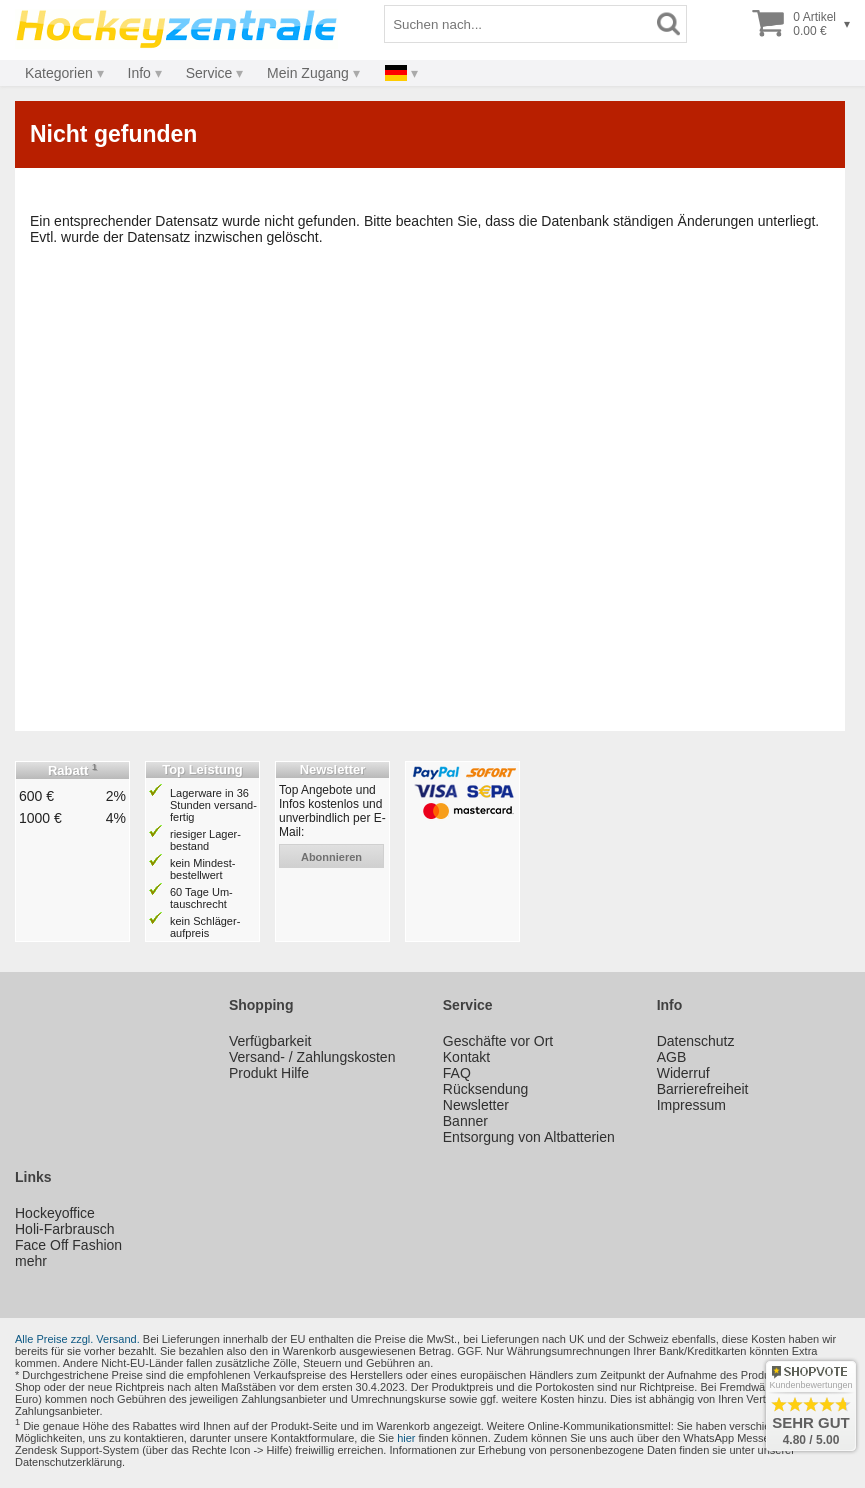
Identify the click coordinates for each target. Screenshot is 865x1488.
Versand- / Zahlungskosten (312, 1057)
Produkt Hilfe (269, 1073)
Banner (465, 1121)
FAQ (457, 1073)
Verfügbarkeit (270, 1041)
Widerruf (683, 1073)
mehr (31, 1261)
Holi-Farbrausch (65, 1229)
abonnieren (331, 857)
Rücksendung (486, 1089)
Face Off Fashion (68, 1245)
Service (209, 73)
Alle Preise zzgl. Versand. (77, 1339)
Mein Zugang (308, 73)
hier (406, 1438)
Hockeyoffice (55, 1213)
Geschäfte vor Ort (498, 1041)
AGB (672, 1057)
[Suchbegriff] (518, 24)
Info (139, 73)
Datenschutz (696, 1041)
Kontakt (466, 1057)
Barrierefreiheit (703, 1089)
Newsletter (476, 1105)
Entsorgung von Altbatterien (529, 1137)
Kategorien (59, 73)
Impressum (691, 1105)
